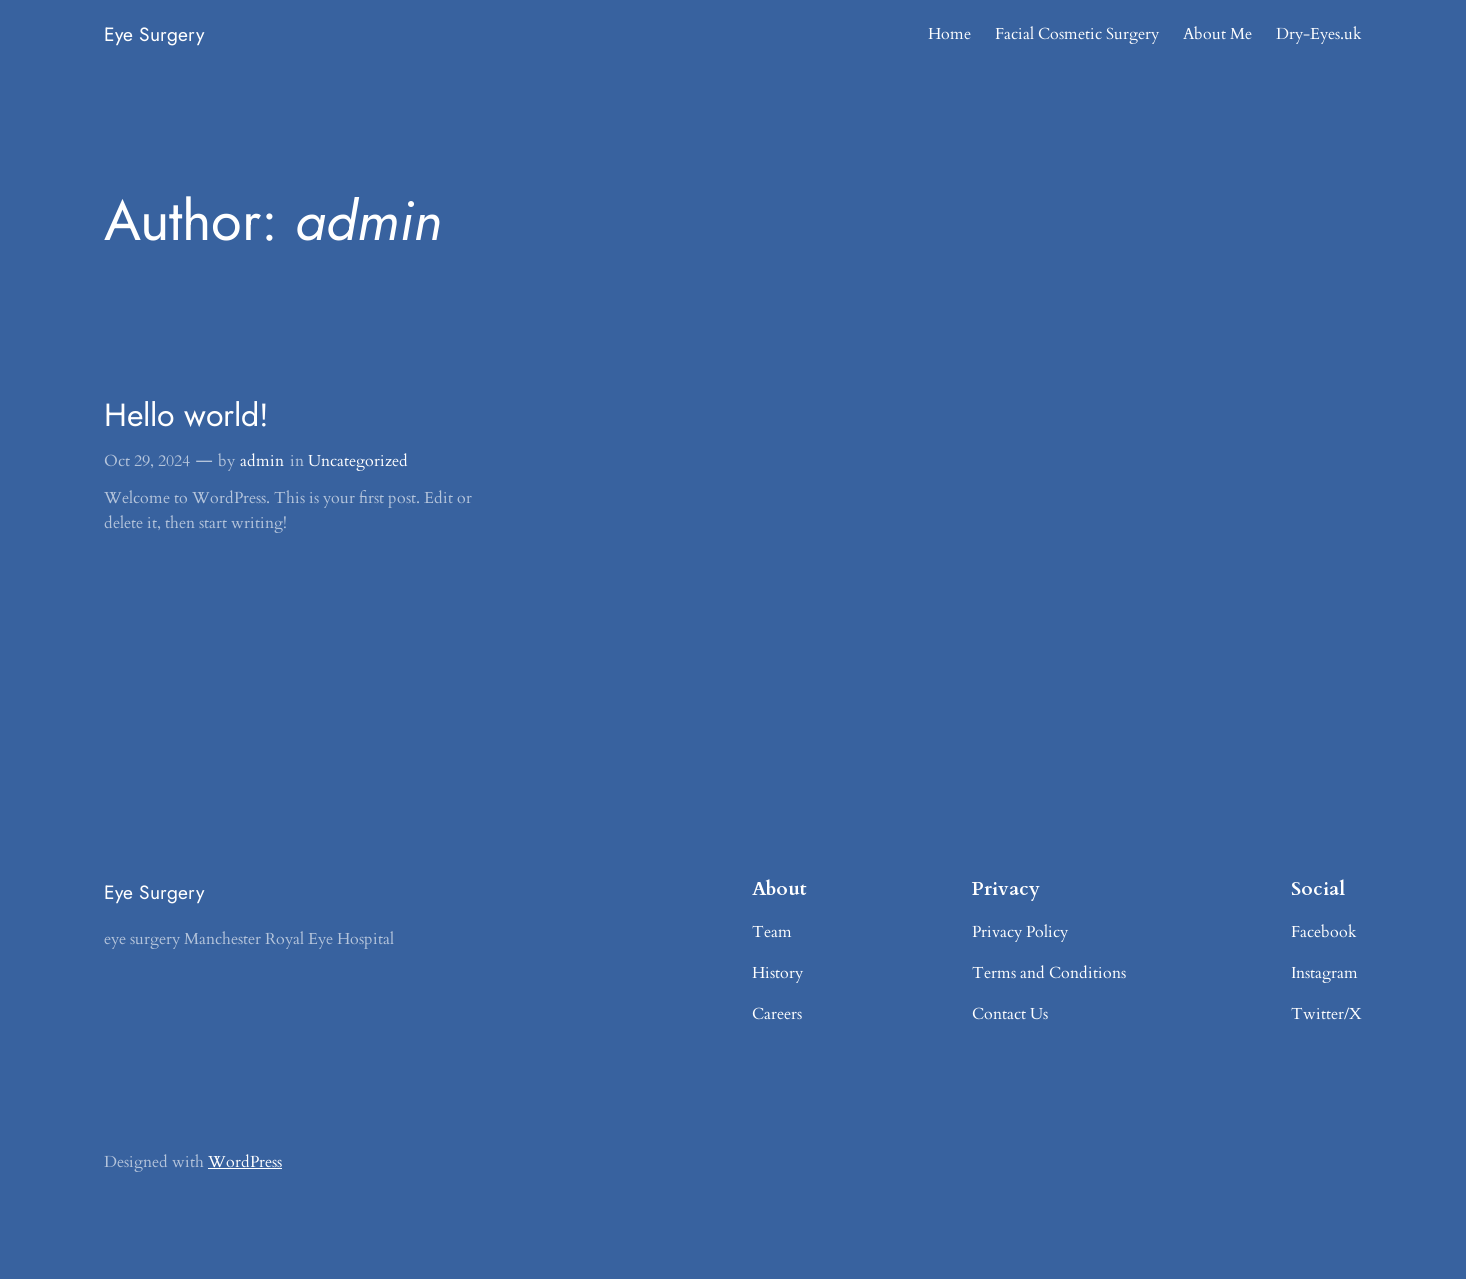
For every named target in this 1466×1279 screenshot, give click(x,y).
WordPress (245, 1162)
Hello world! (186, 415)
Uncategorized (358, 461)
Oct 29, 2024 (147, 461)
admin (262, 461)
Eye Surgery (154, 34)
